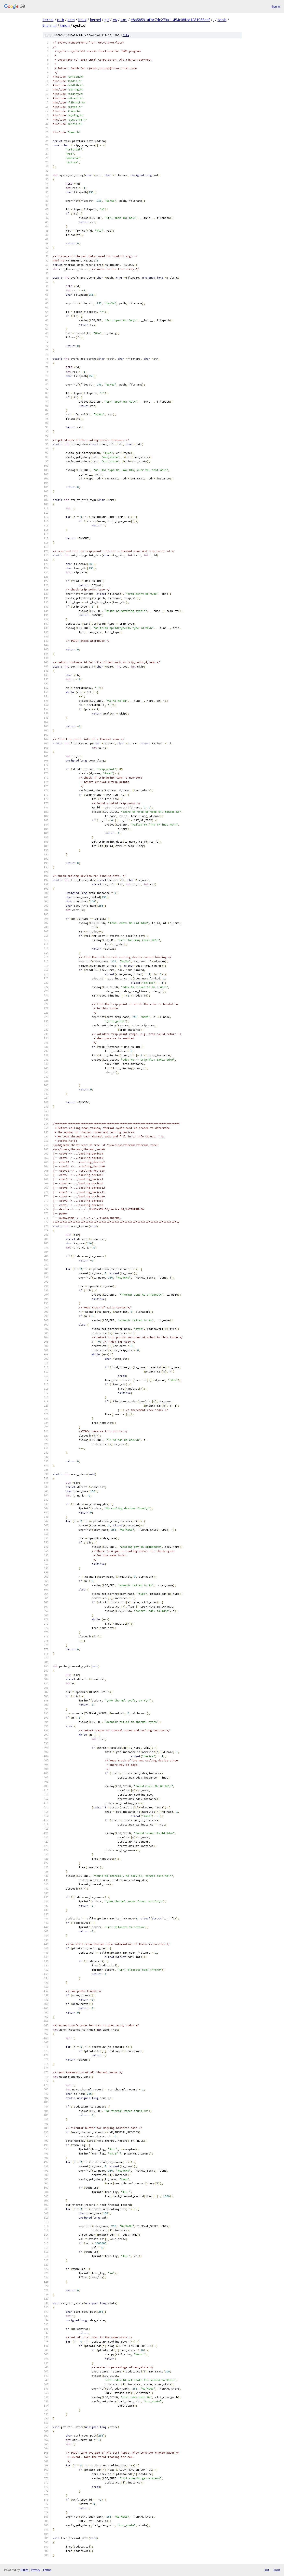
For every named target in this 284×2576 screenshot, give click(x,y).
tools (222, 19)
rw (115, 19)
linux (82, 19)
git (106, 19)
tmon (65, 25)
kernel (48, 19)
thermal (50, 25)
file (126, 35)
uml (124, 19)
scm (71, 19)
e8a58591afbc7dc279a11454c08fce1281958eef (170, 19)
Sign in (275, 6)
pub (60, 19)
